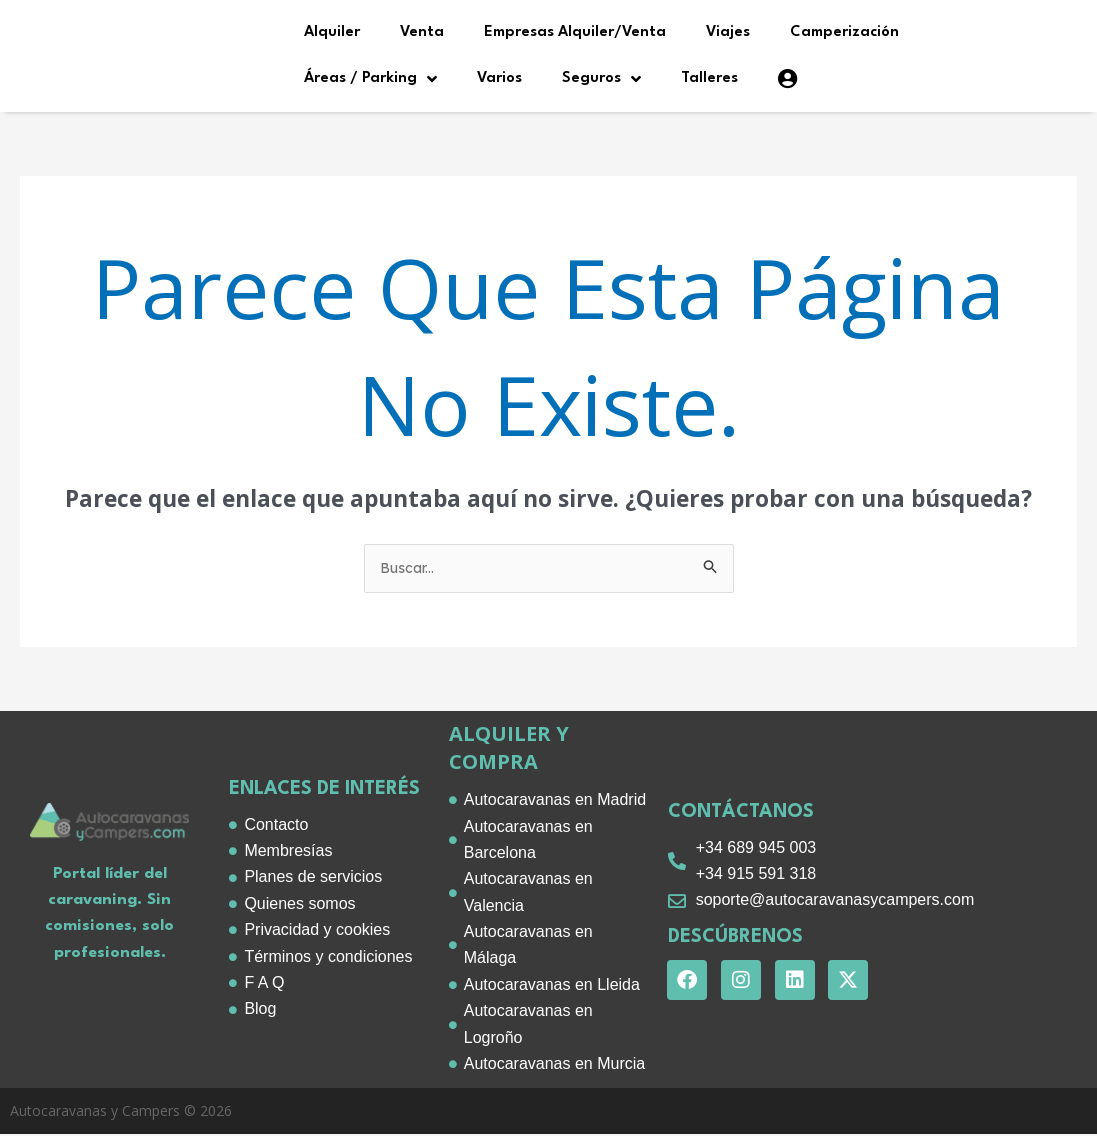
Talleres (709, 78)
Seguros (601, 79)
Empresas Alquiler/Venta (575, 32)
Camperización (844, 32)
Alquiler (332, 32)
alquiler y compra (509, 749)
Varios (499, 78)
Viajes (728, 32)
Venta (422, 32)
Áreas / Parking (370, 79)
